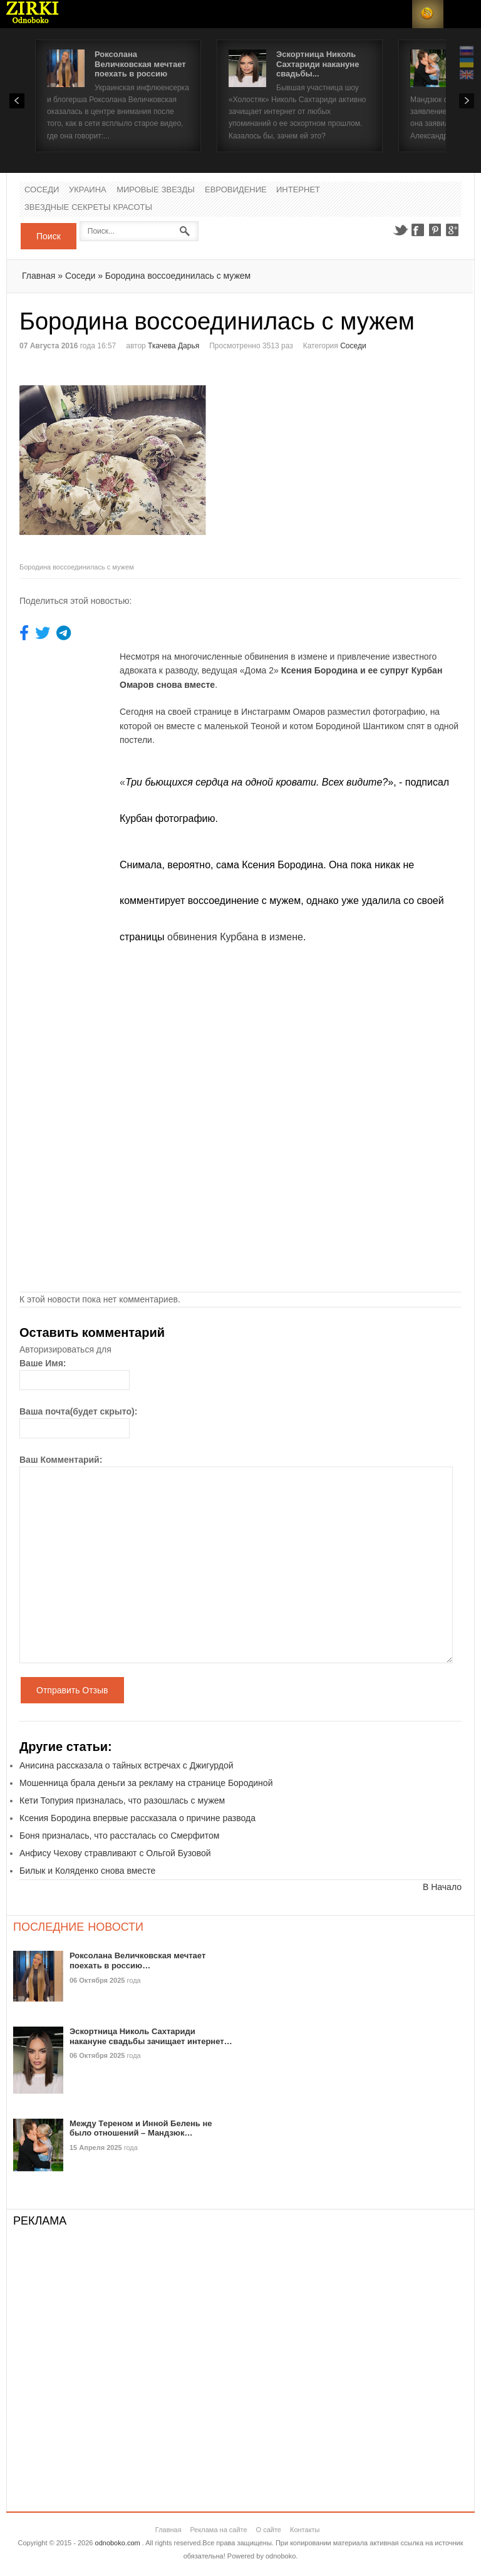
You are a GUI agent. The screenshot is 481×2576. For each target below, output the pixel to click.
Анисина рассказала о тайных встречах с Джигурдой (126, 1765)
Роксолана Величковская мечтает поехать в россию (140, 63)
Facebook (418, 230)
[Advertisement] (345, 456)
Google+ (453, 230)
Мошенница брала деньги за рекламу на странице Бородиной (145, 1783)
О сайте (268, 2529)
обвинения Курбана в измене (235, 937)
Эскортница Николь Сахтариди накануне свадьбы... (317, 63)
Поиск (48, 236)
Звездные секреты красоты (88, 207)
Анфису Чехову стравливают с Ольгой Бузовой (115, 1853)
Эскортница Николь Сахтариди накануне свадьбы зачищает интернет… (151, 2036)
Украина (87, 190)
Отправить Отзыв (72, 1690)
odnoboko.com (117, 2543)
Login (396, 14)
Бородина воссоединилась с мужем (178, 276)
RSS (427, 14)
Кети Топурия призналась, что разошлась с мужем (122, 1800)
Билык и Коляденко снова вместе (87, 1871)
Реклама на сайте (218, 2529)
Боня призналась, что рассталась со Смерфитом (119, 1836)
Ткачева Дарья (173, 345)
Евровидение (236, 190)
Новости (32, 14)
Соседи (41, 190)
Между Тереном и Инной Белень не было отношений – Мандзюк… (141, 2128)
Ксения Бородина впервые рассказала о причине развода (137, 1818)
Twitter (400, 230)
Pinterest (435, 230)
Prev (17, 101)
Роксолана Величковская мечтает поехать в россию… (137, 1960)
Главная (38, 276)
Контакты (305, 2529)
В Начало (442, 1887)
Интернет (298, 190)
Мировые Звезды (155, 190)
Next (466, 101)
